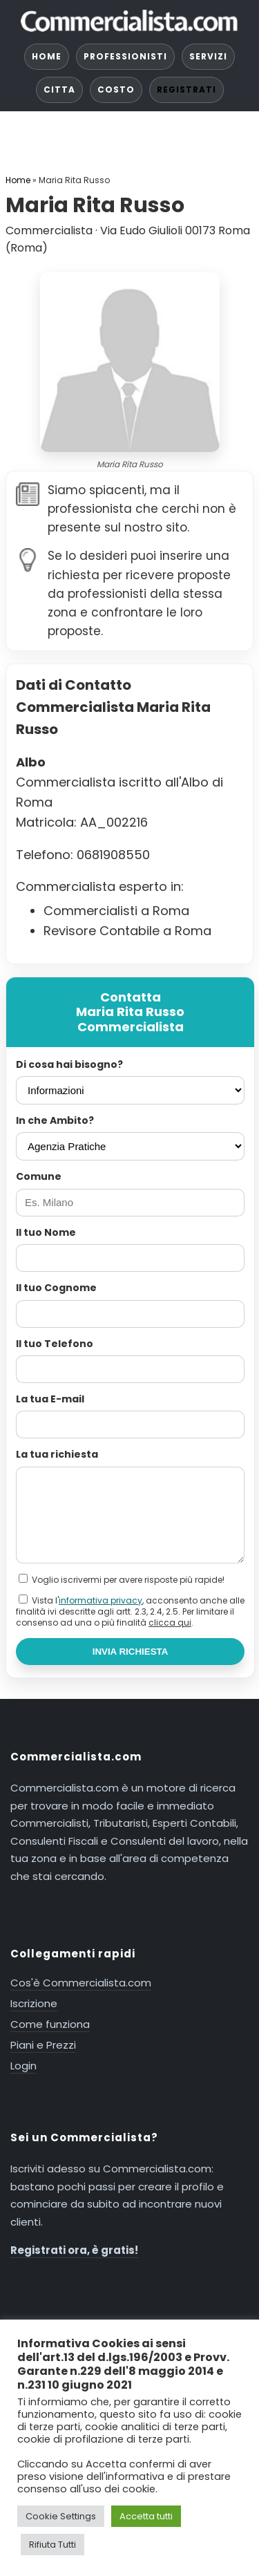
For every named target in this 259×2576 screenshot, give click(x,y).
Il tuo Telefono (54, 1344)
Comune (38, 1176)
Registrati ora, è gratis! (74, 2250)
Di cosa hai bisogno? (69, 1064)
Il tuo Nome (46, 1232)
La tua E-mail (50, 1399)
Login (23, 2065)
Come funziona (50, 2024)
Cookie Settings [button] (61, 2516)
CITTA (59, 89)
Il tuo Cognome (56, 1288)
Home (18, 180)
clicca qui (169, 1622)
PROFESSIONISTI (125, 56)
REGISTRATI (186, 89)
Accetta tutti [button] (146, 2516)
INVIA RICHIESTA (131, 1651)
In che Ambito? (55, 1120)
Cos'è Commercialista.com (80, 1982)
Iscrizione (33, 2003)
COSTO (116, 89)
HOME (46, 56)
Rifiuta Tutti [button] (52, 2544)
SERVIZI (208, 56)
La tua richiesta (57, 1454)
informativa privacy (100, 1600)
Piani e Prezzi (43, 2045)
